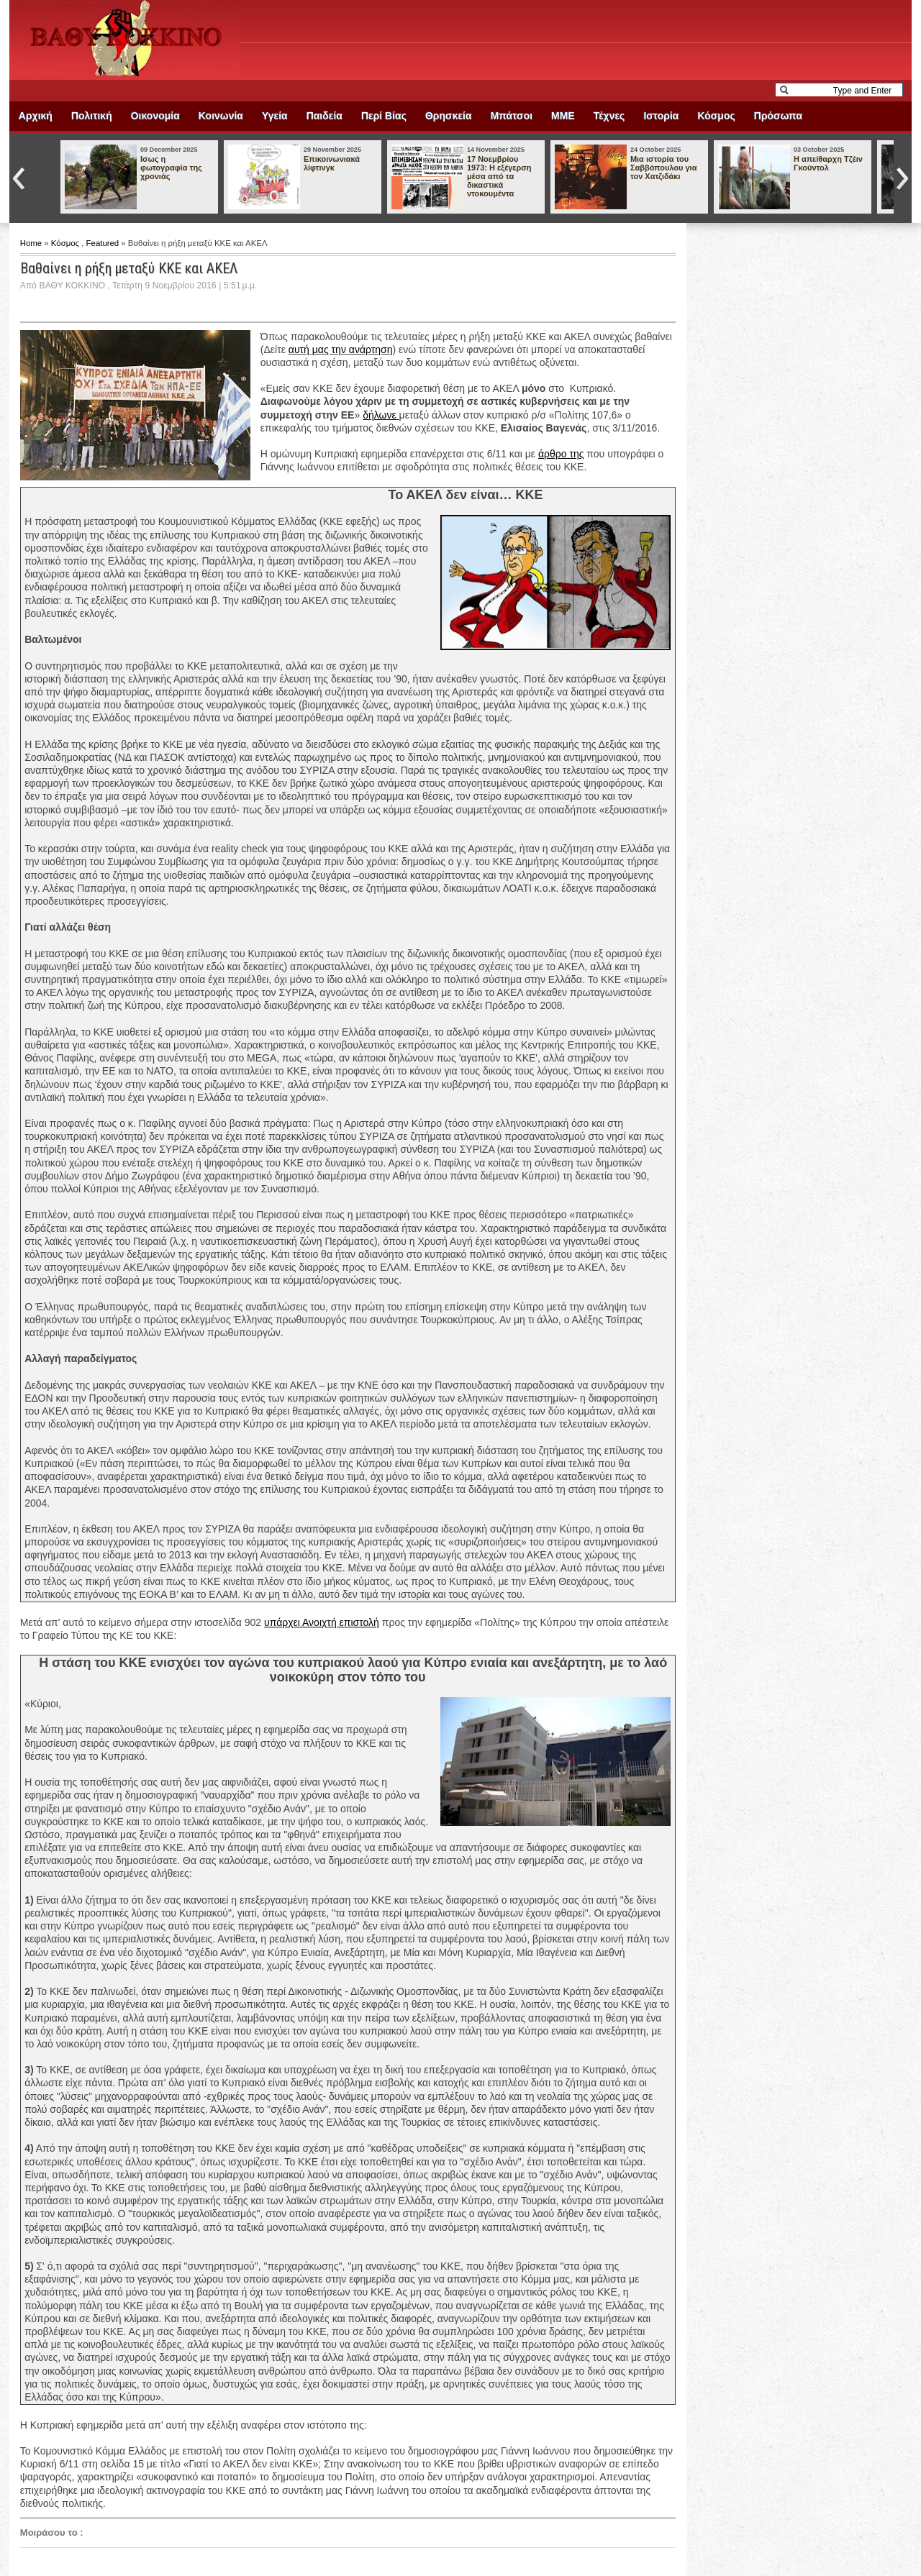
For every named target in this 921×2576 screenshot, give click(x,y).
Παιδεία (324, 116)
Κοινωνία (221, 116)
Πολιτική (91, 116)
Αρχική (36, 116)
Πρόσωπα (778, 116)
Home (32, 243)
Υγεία (275, 116)
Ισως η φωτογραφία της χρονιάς (171, 168)
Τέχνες (609, 116)
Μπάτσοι (511, 116)
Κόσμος (716, 116)
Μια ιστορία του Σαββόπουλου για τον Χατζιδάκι (663, 168)
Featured (104, 243)
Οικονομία (155, 116)
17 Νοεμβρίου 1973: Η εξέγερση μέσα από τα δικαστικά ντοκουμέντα (499, 176)
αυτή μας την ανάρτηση (341, 349)
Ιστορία (661, 116)
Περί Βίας (384, 116)
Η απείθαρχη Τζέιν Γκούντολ (828, 163)
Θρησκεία (448, 116)
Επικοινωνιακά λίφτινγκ (332, 163)
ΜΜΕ (563, 116)
